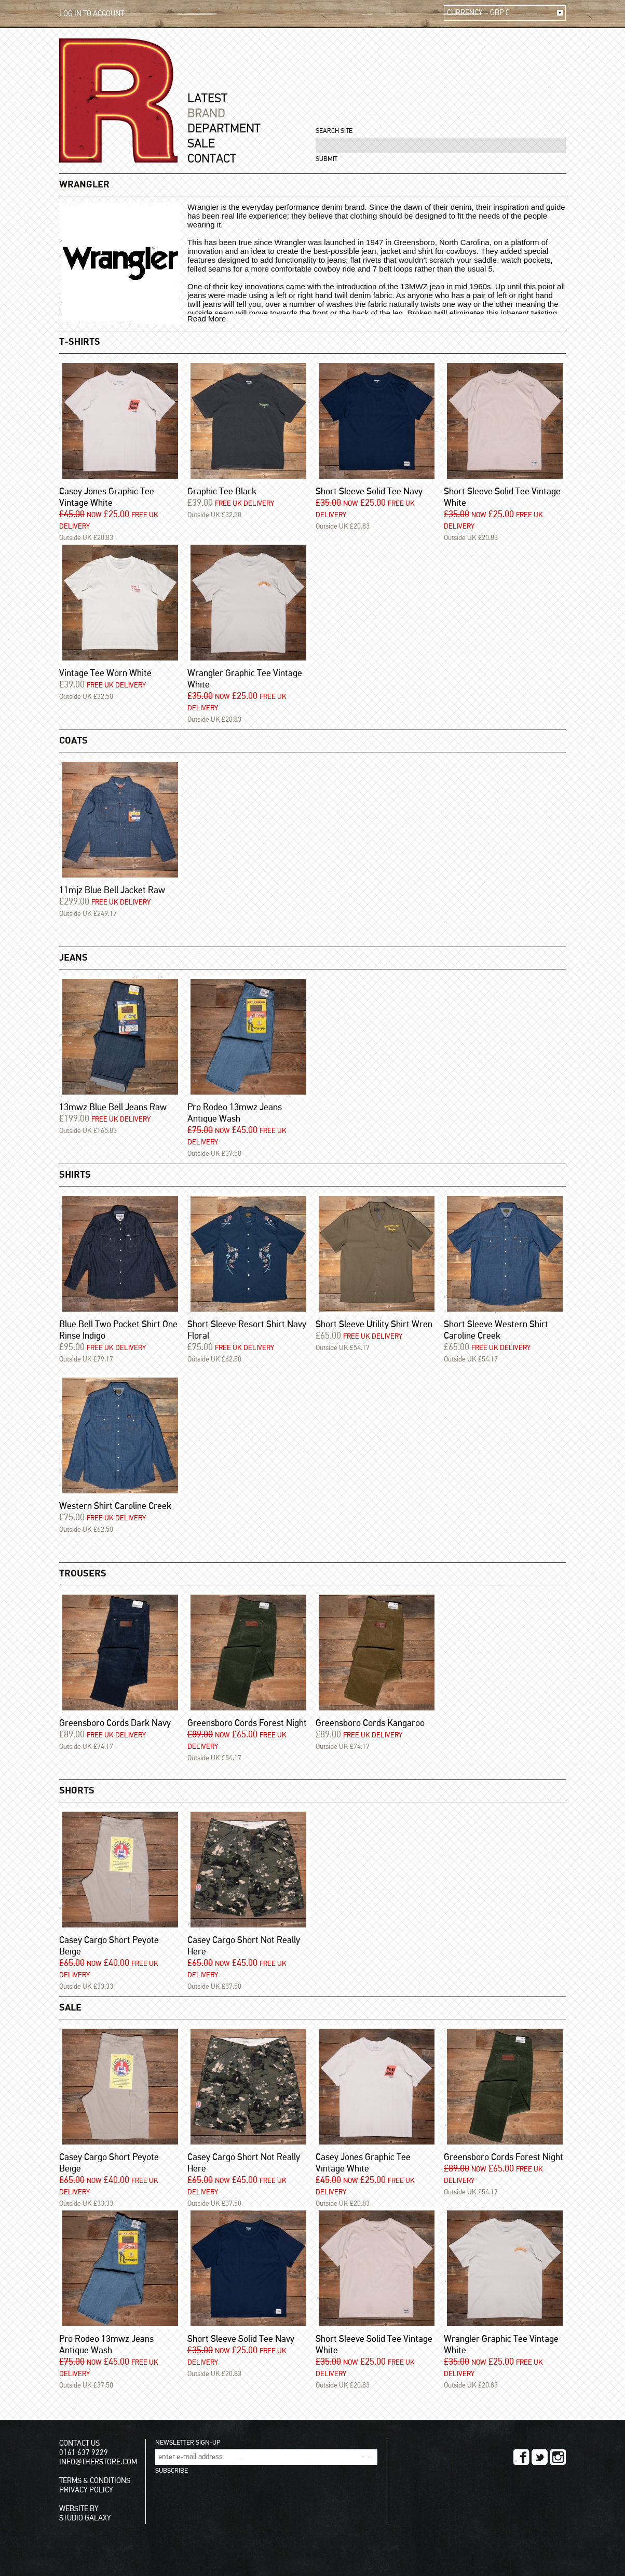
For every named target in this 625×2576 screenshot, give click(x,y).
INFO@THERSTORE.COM (98, 2462)
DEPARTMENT (224, 129)
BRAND (206, 113)
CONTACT (211, 159)
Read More (206, 318)
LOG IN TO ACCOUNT (91, 14)
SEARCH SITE (334, 131)
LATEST (207, 98)
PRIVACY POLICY (86, 2490)
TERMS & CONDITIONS (94, 2481)
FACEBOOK (521, 2457)
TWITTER (540, 2457)
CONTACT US (79, 2443)
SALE (201, 144)
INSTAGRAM (558, 2457)
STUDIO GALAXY (85, 2518)
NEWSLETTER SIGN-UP (187, 2442)
